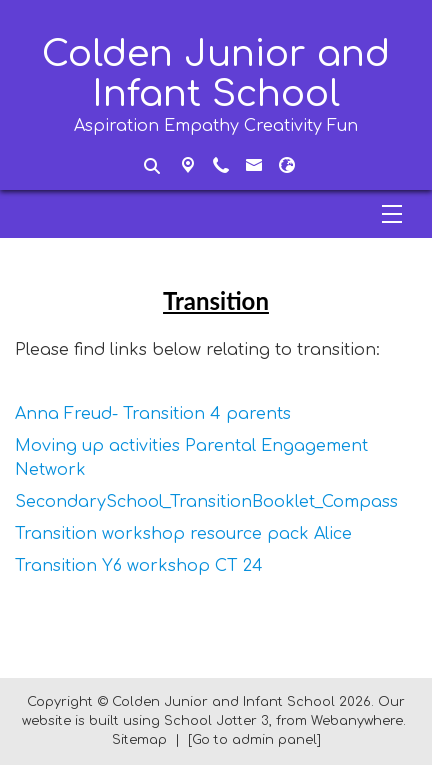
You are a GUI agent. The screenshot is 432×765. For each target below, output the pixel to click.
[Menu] (216, 214)
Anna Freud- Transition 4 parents (153, 414)
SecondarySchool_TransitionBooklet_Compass (206, 502)
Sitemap (139, 740)
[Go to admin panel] (254, 740)
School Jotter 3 (216, 721)
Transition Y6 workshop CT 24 (139, 566)
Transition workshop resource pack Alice (183, 534)
